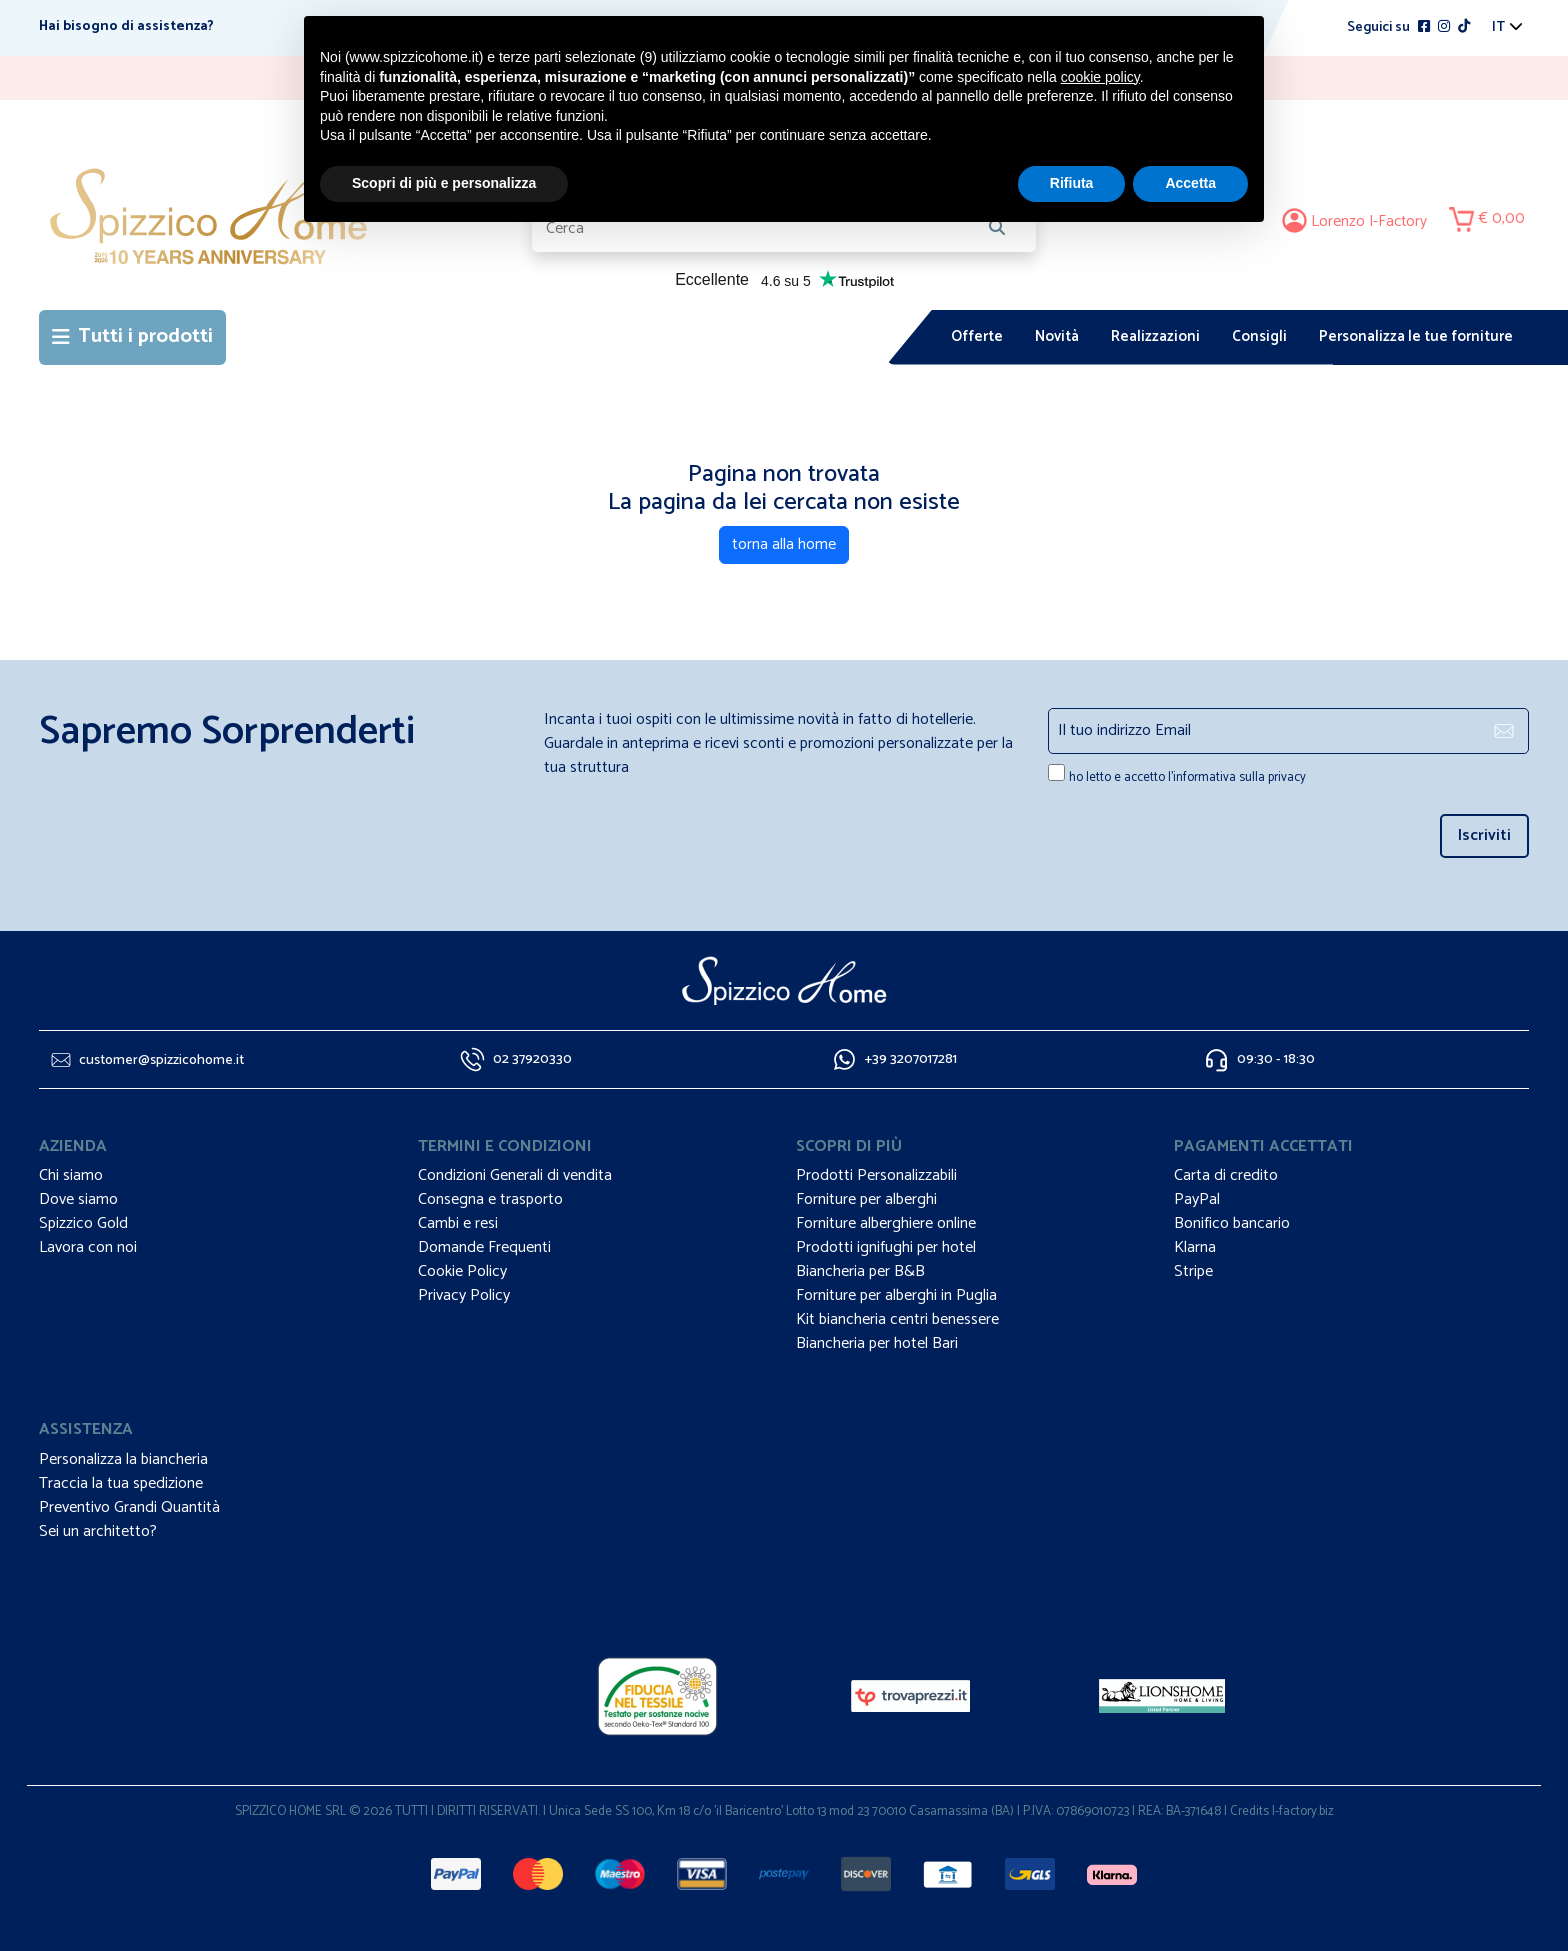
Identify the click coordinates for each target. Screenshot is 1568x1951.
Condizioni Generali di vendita (515, 1175)
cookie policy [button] (1100, 77)
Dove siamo (78, 1199)
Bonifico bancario (1232, 1223)
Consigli (1259, 336)
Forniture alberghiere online (886, 1223)
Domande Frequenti (484, 1247)
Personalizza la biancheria (123, 1459)
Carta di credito (1226, 1175)
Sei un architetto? (98, 1531)
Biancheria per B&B (860, 1271)
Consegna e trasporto (490, 1199)
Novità (1057, 336)
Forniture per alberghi (866, 1199)
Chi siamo (71, 1175)
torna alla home (784, 544)
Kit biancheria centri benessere (897, 1319)
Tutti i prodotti (132, 336)
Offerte (977, 336)
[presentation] (1165, 831)
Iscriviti (1484, 835)
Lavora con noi (88, 1247)
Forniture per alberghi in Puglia (896, 1295)
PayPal (1197, 1199)
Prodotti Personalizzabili (876, 1175)
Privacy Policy (464, 1295)
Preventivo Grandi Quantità (129, 1507)
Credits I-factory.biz (1282, 1811)
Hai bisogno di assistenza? (126, 26)
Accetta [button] (1190, 183)
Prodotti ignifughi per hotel (886, 1247)
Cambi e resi (458, 1223)
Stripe (1193, 1271)
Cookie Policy (462, 1271)
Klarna (1195, 1247)
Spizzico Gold (83, 1223)
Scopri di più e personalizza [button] (444, 183)
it (1498, 27)
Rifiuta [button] (1072, 183)
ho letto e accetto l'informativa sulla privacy (1187, 777)
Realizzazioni (1155, 336)
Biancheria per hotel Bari (877, 1343)
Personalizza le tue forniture (1416, 336)
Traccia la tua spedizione (121, 1483)
